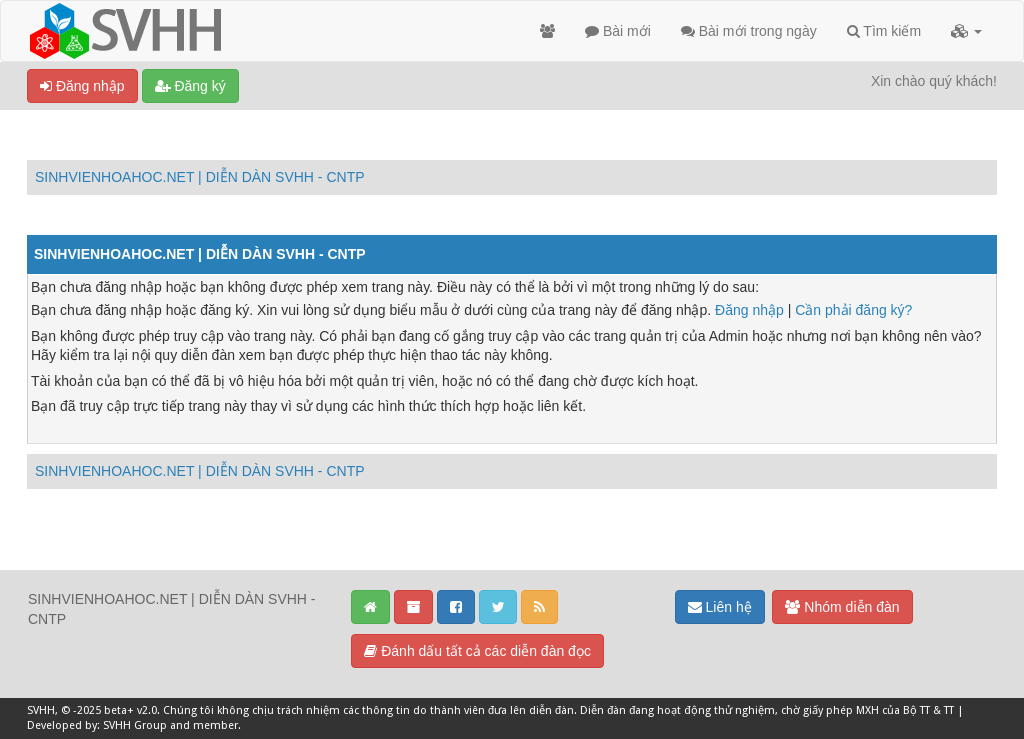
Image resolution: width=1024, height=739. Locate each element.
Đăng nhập (82, 86)
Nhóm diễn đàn (842, 607)
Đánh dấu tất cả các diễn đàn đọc (477, 651)
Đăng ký (190, 86)
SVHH (41, 710)
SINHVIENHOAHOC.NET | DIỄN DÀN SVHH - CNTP (200, 177)
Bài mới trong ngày (749, 31)
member (215, 725)
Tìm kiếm (884, 31)
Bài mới (618, 31)
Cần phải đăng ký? (853, 310)
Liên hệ (720, 607)
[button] (966, 31)
